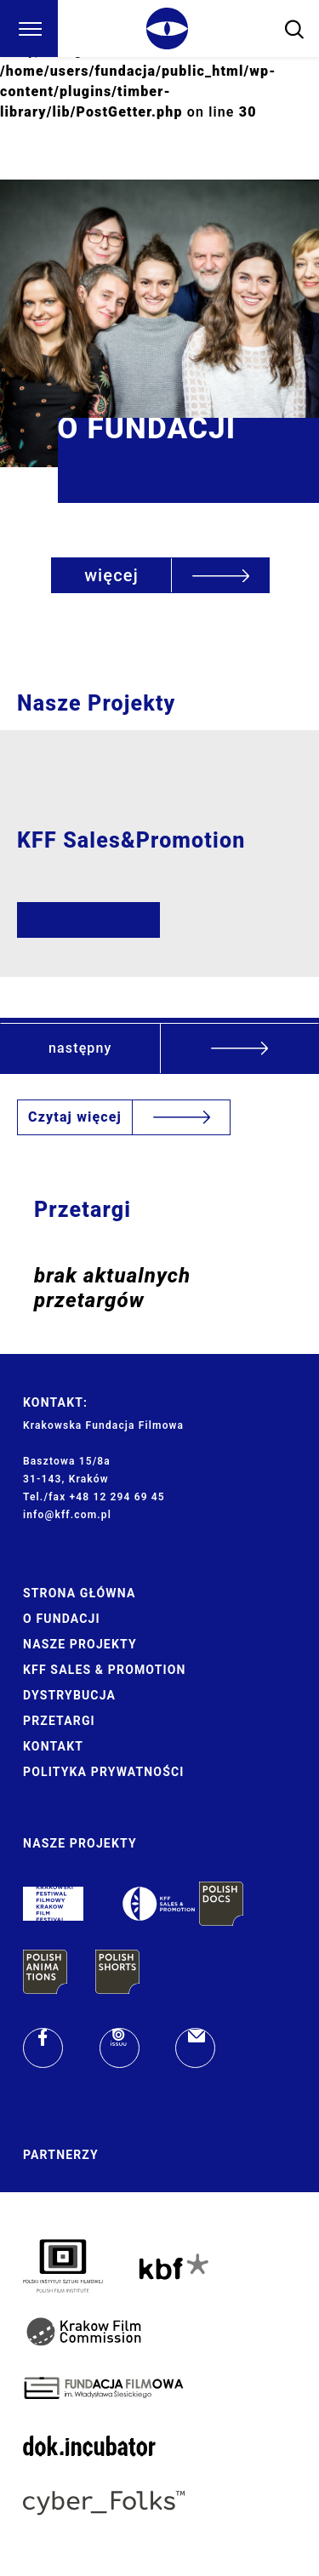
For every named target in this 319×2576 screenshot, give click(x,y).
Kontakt (53, 1746)
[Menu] (29, 28)
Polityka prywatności (103, 1772)
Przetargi (59, 1721)
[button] (159, 1048)
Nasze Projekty (80, 1644)
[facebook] (43, 2048)
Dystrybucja (69, 1695)
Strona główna (79, 1593)
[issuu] (120, 2048)
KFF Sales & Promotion (104, 1669)
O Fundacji (61, 1618)
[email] (195, 2048)
